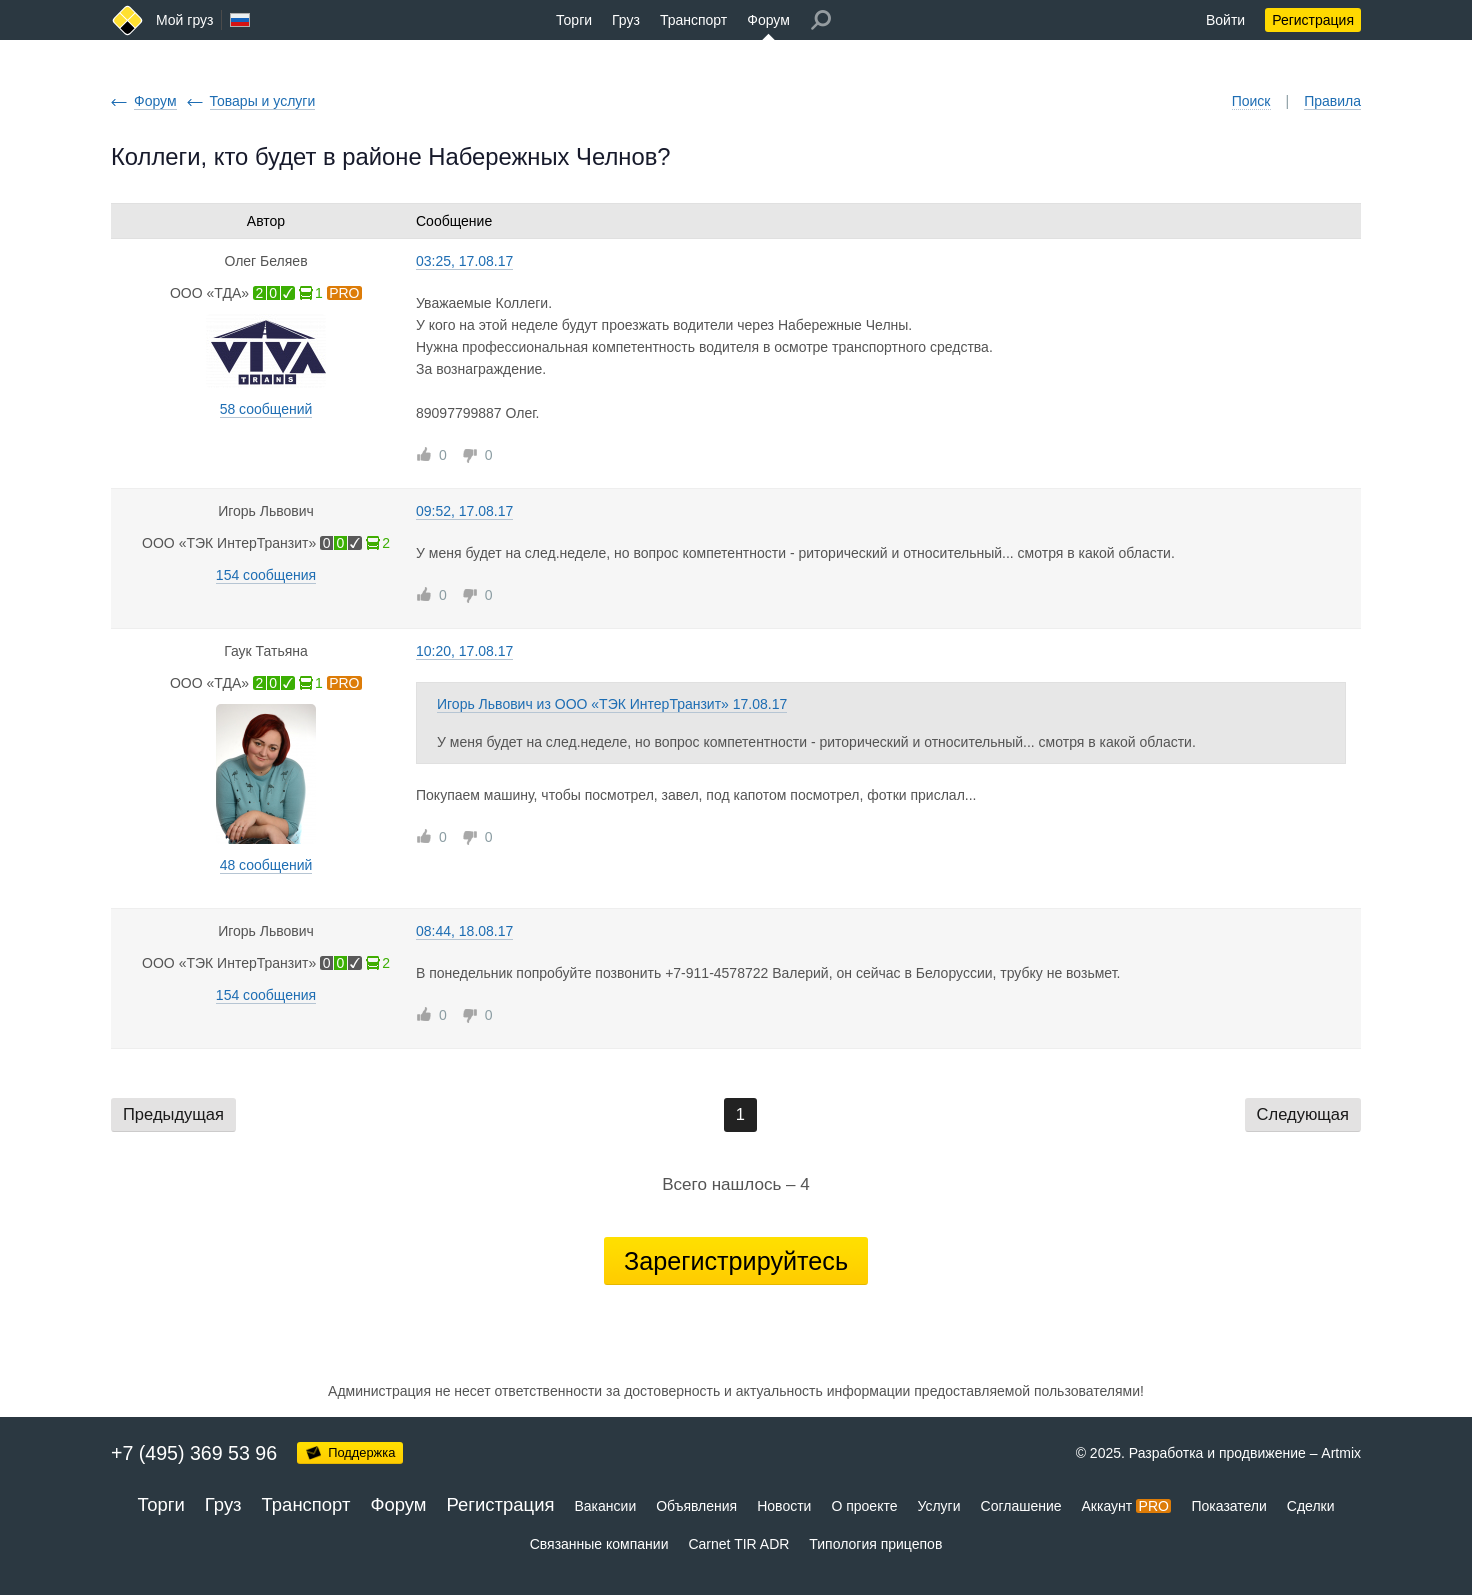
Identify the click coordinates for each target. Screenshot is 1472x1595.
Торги (574, 20)
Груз (626, 20)
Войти (1225, 20)
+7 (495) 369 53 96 (194, 1453)
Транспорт (693, 20)
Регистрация (1313, 20)
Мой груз (184, 20)
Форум (768, 20)
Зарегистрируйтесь (736, 1261)
